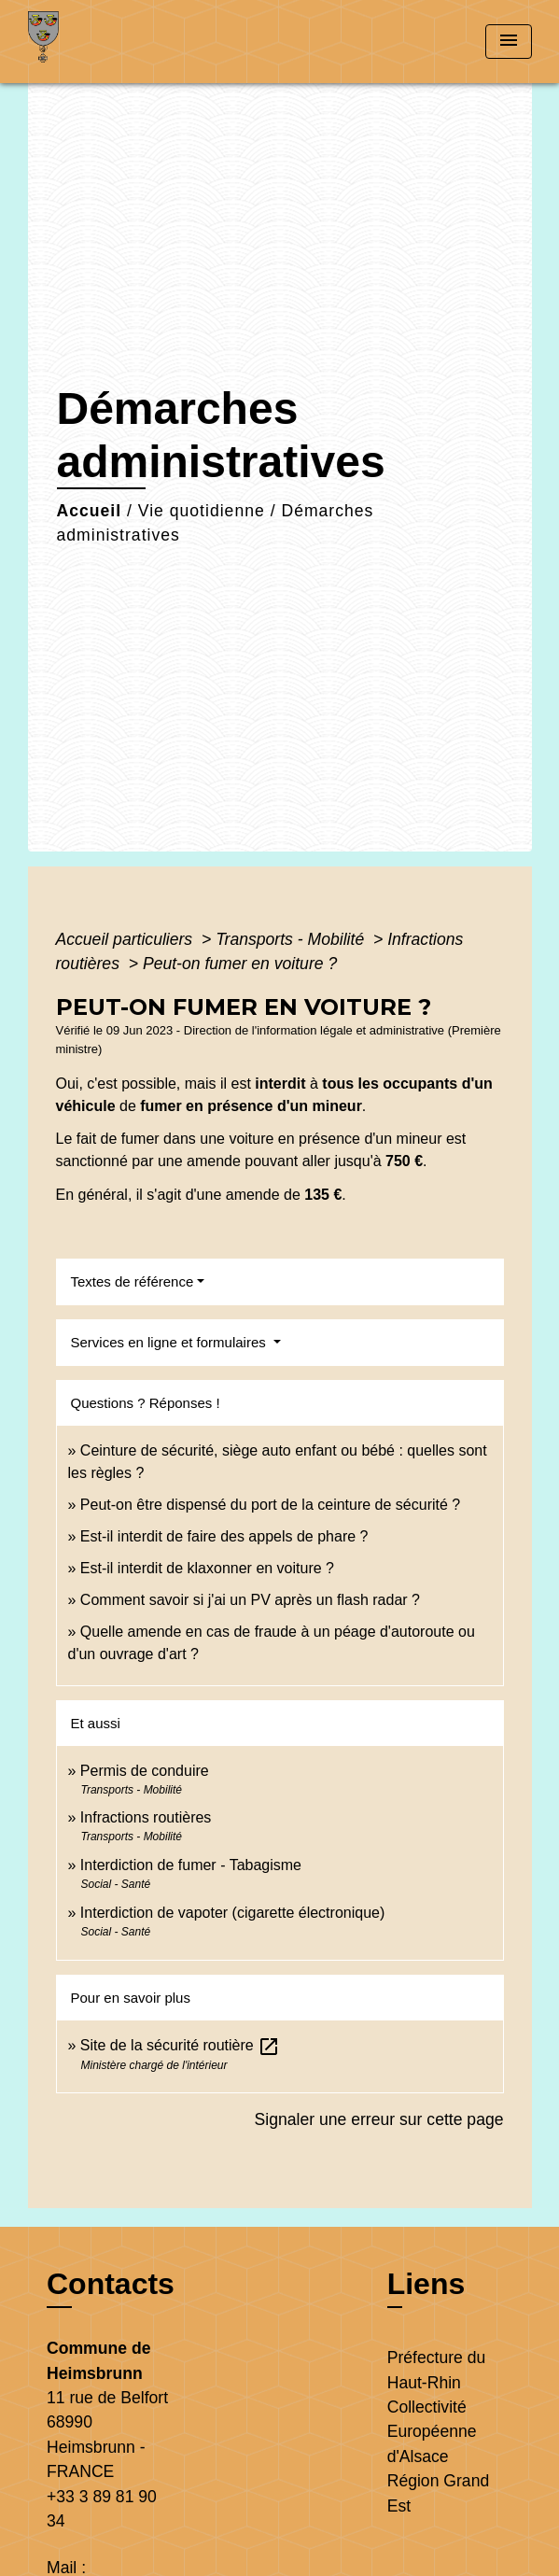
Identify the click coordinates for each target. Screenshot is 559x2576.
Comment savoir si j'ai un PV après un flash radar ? (250, 1600)
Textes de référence (132, 1281)
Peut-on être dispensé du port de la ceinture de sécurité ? (270, 1505)
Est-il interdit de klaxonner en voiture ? (207, 1568)
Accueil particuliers (127, 939)
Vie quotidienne (201, 510)
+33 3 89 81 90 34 (102, 2508)
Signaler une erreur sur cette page (379, 2119)
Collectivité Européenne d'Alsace (432, 2432)
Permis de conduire (144, 1771)
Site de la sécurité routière (180, 2045)
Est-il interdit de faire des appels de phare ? (224, 1536)
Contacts (111, 2284)
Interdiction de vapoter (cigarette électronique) (232, 1913)
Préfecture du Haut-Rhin (436, 2369)
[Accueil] (98, 42)
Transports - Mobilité (292, 939)
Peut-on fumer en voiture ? (240, 963)
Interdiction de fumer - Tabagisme (190, 1865)
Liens (426, 2284)
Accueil (89, 510)
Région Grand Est (438, 2492)
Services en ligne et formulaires (170, 1342)
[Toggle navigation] (508, 41)
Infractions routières (146, 1817)
